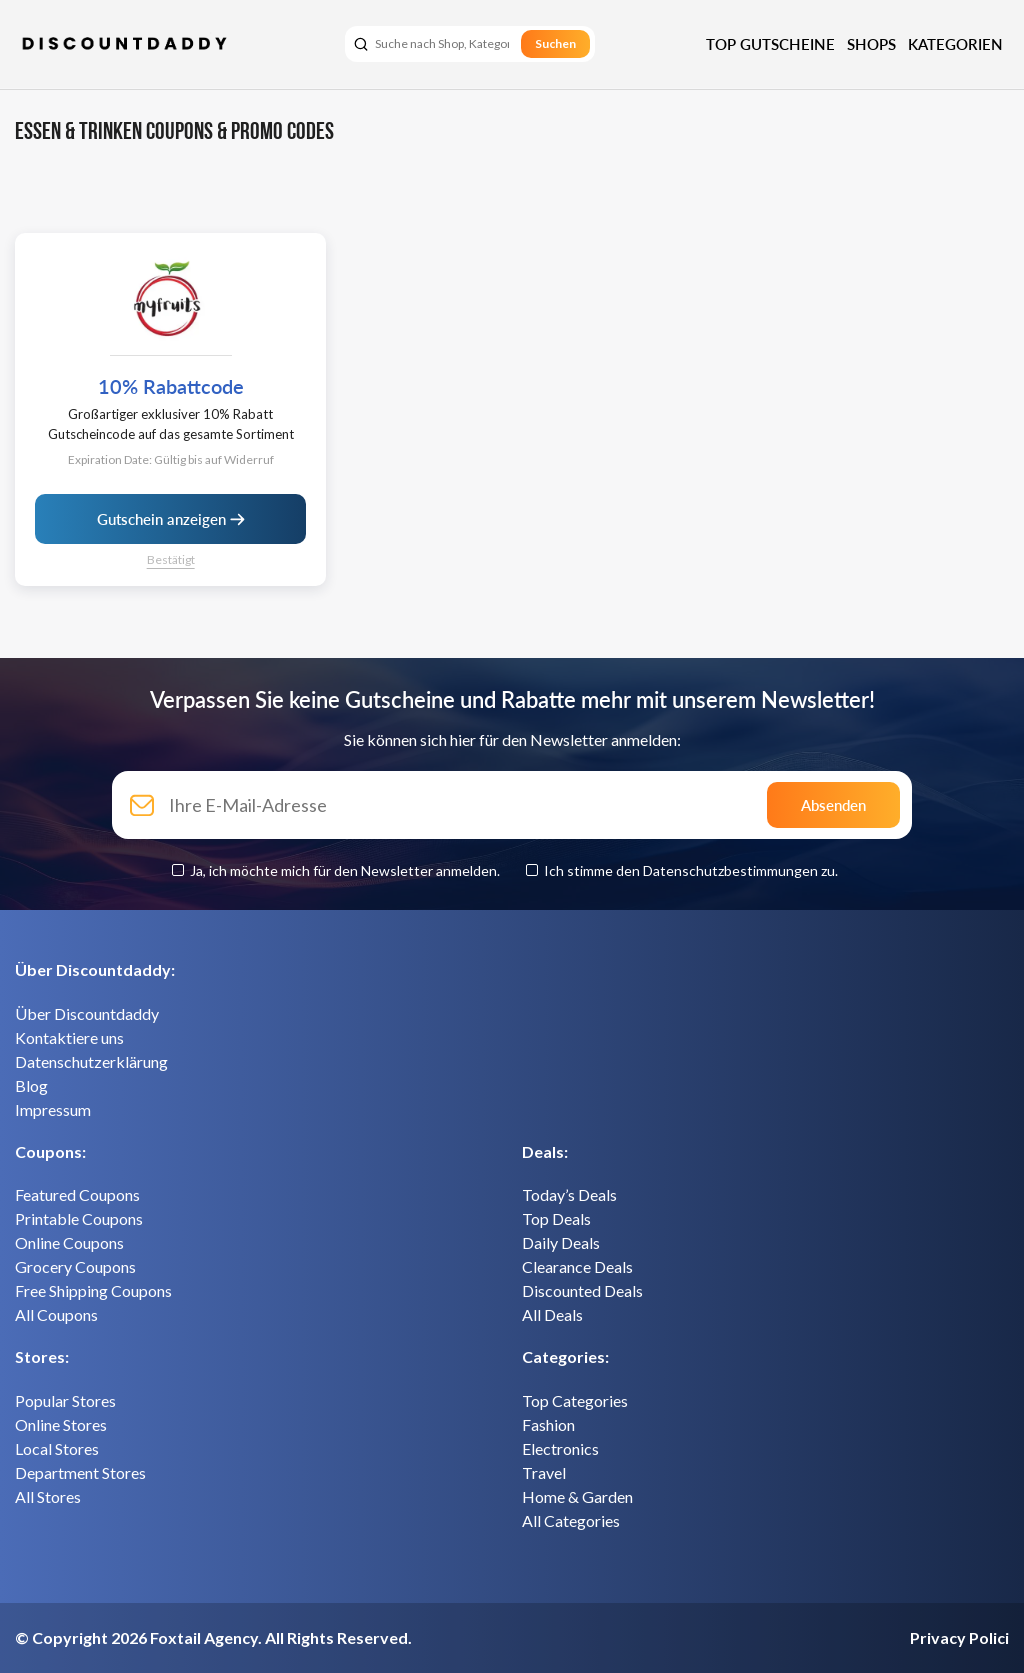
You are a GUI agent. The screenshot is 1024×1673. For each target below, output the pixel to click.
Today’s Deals (569, 1194)
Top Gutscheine (770, 44)
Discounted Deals (582, 1290)
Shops (871, 44)
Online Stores (61, 1424)
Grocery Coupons (75, 1266)
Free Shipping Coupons (93, 1290)
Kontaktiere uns (69, 1037)
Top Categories (575, 1400)
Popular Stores (65, 1400)
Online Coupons (69, 1242)
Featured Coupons (77, 1194)
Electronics (560, 1448)
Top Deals (556, 1218)
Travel (544, 1472)
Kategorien (955, 44)
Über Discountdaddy (87, 1013)
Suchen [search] (555, 43)
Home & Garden (577, 1496)
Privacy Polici (959, 1637)
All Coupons (56, 1314)
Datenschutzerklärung (91, 1061)
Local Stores (57, 1448)
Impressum (53, 1109)
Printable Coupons (79, 1218)
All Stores (48, 1496)
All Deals (552, 1314)
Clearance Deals (577, 1266)
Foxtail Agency (204, 1637)
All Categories (571, 1520)
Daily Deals (561, 1242)
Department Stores (80, 1472)
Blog (31, 1085)
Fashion (548, 1424)
